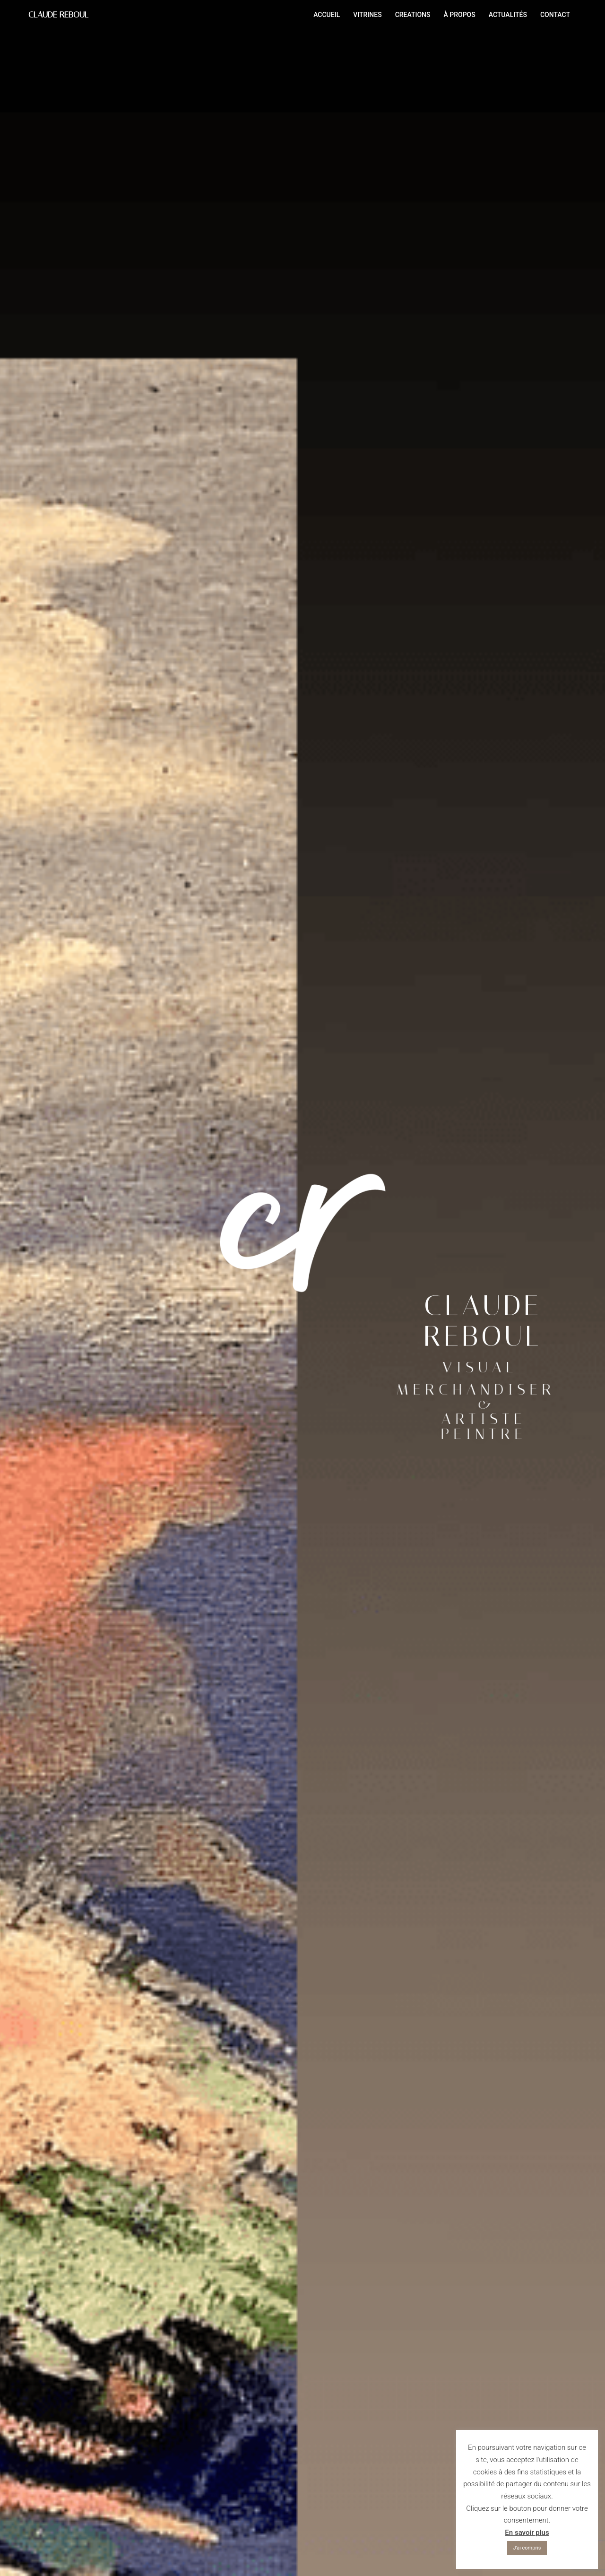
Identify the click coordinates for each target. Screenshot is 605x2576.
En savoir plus (527, 2532)
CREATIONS (413, 14)
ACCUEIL (326, 14)
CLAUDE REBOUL (58, 14)
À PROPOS (459, 14)
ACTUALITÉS (508, 14)
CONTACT (555, 14)
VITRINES (367, 14)
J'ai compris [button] (527, 2548)
